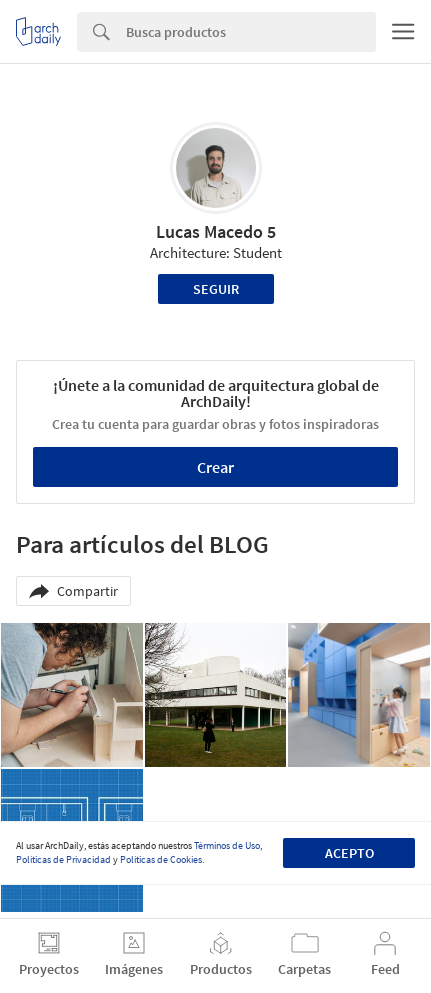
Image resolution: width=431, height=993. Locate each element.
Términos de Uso (227, 845)
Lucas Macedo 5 (216, 231)
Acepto (349, 853)
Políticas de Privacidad (63, 859)
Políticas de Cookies (161, 859)
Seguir (216, 289)
